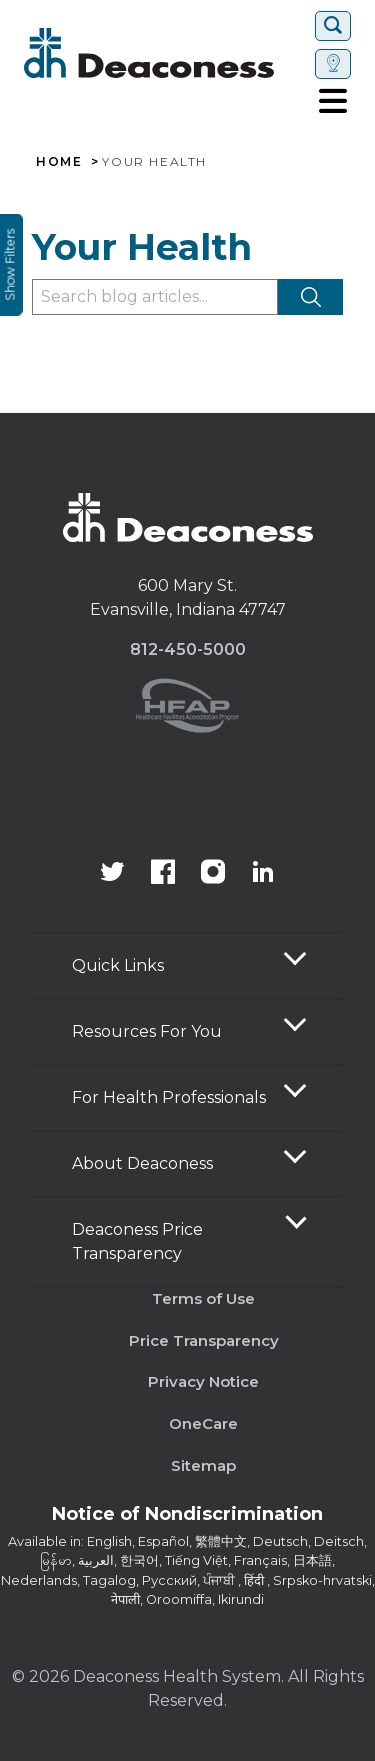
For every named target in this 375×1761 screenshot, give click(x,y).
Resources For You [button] (147, 1031)
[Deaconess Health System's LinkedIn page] (263, 874)
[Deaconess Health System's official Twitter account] (113, 874)
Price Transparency (204, 1340)
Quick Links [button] (118, 965)
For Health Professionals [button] (169, 1097)
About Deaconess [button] (142, 1163)
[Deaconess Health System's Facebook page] (163, 874)
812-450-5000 (188, 649)
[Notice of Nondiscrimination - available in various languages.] (187, 1518)
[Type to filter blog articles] (155, 297)
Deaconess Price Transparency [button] (137, 1241)
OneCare (203, 1423)
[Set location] (333, 64)
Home (59, 162)
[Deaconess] (165, 53)
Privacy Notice (203, 1381)
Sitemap (203, 1465)
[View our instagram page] (213, 874)
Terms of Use (203, 1298)
